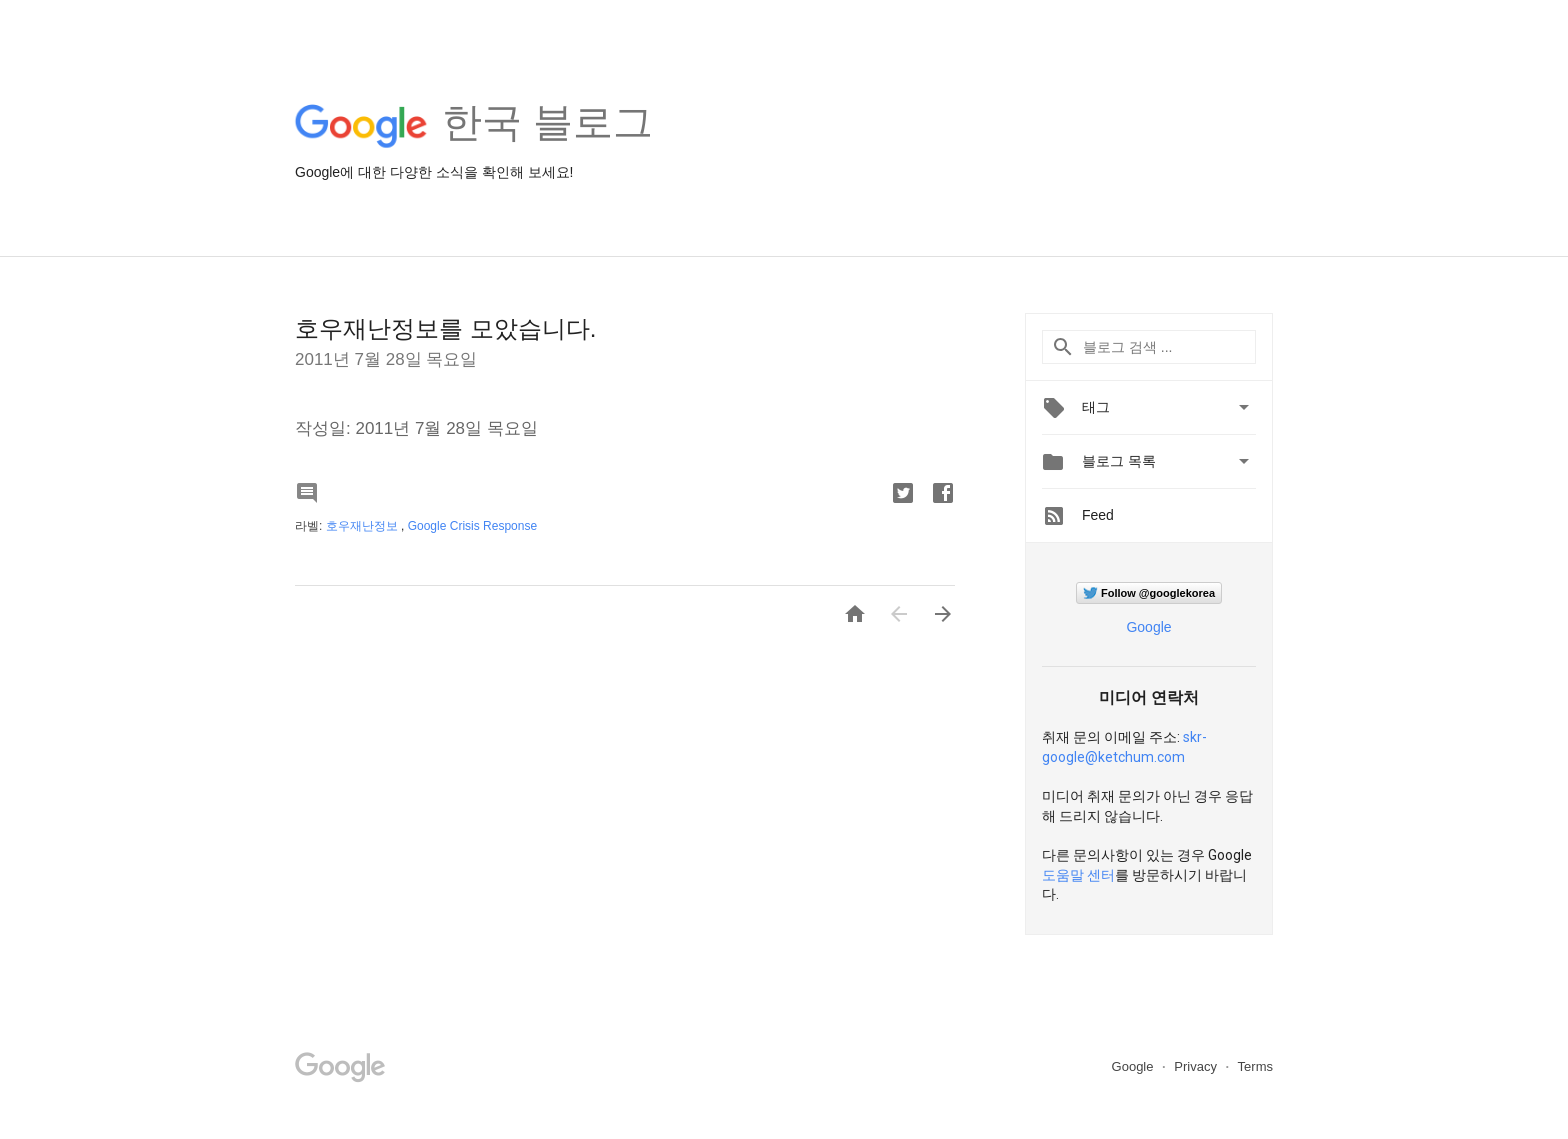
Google (1148, 627)
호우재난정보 (363, 526)
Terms (1255, 1066)
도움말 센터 (1078, 875)
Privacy (1197, 1066)
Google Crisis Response (472, 526)
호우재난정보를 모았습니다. (445, 328)
